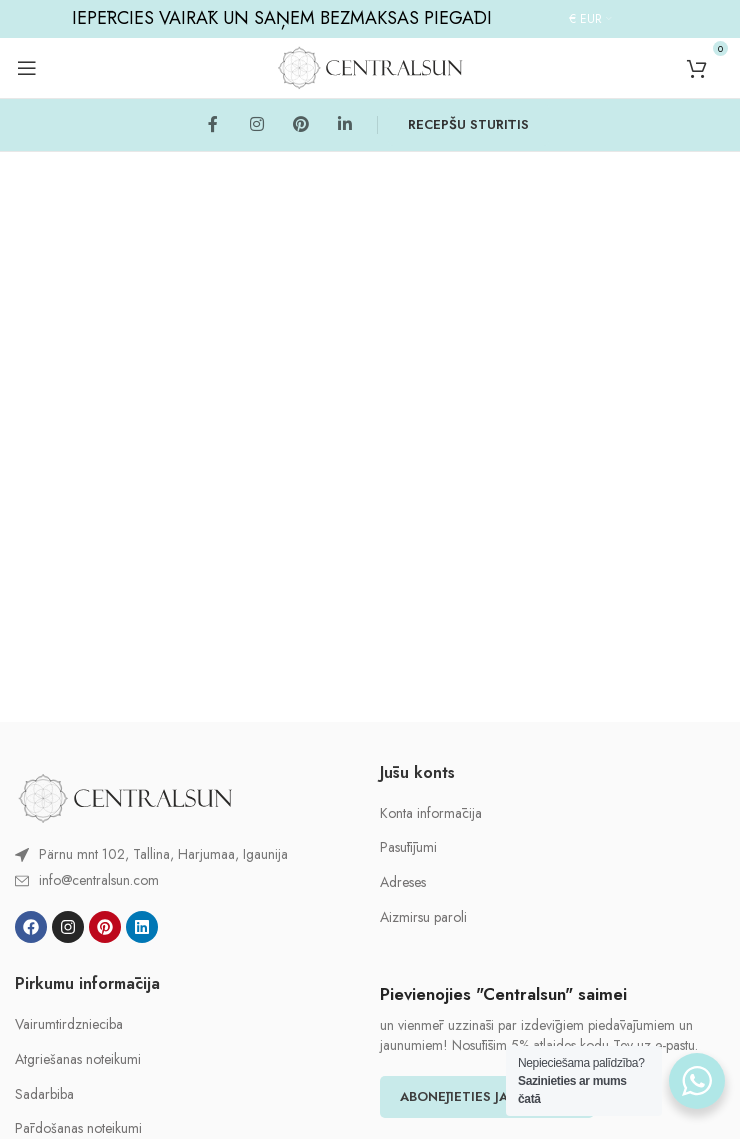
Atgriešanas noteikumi (78, 1059)
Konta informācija (431, 813)
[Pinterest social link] (301, 125)
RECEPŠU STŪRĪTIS (468, 124)
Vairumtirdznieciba (69, 1024)
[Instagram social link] (257, 125)
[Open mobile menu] (27, 68)
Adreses (403, 882)
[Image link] (125, 796)
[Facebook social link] (213, 125)
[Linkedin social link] (345, 125)
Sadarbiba (44, 1094)
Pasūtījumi (408, 847)
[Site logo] (370, 66)
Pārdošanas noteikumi (78, 1128)
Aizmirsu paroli (423, 917)
